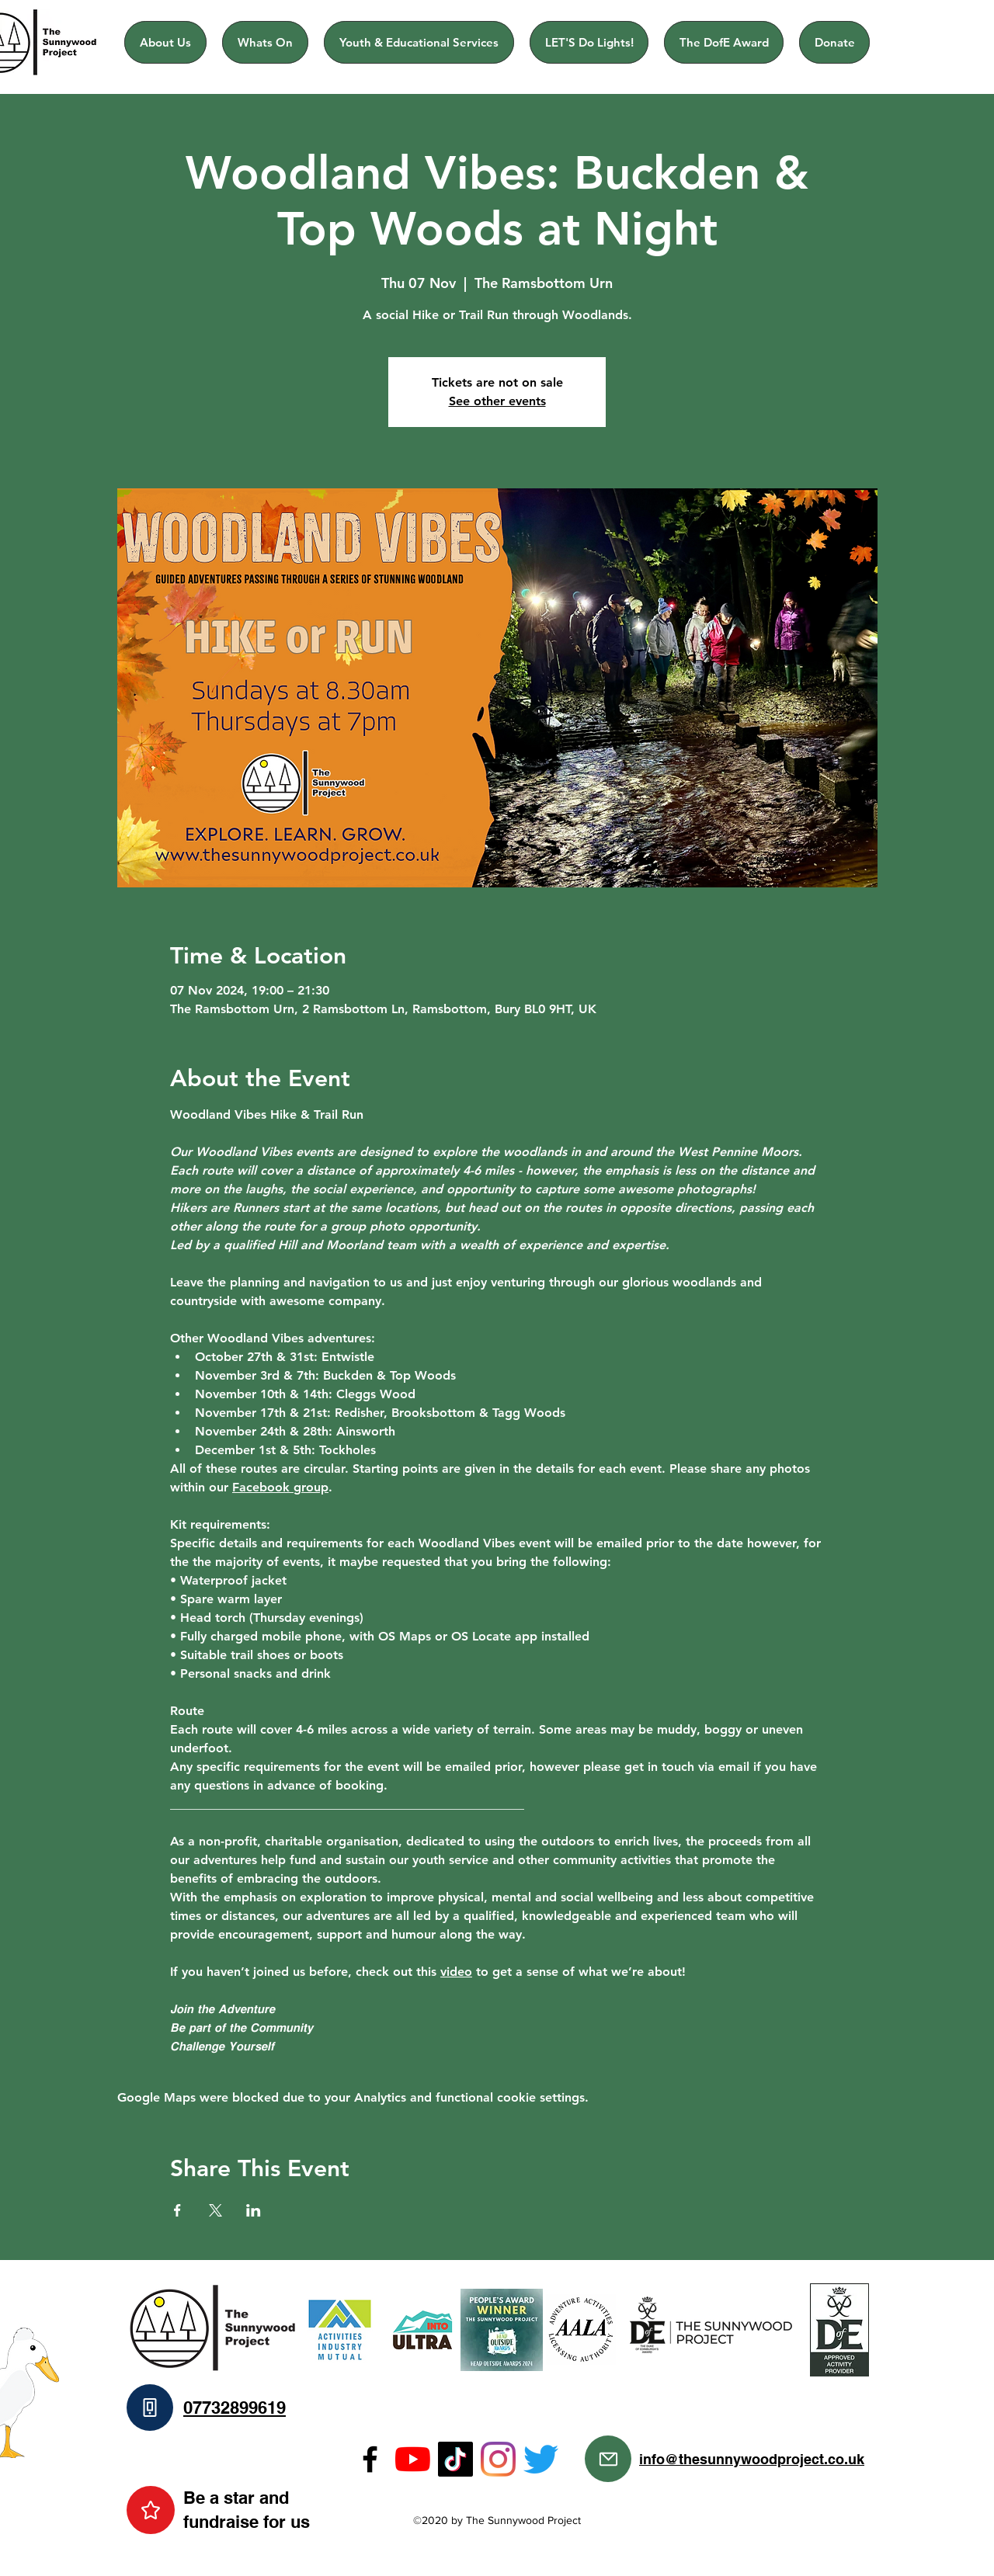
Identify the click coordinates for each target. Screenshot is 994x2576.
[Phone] (150, 2407)
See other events (497, 401)
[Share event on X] (215, 2210)
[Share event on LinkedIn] (253, 2210)
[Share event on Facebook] (177, 2210)
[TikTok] (455, 2459)
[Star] (151, 2510)
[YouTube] (412, 2459)
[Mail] (608, 2458)
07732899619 (234, 2407)
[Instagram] (498, 2459)
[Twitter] (540, 2459)
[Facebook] (370, 2459)
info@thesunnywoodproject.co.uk (751, 2459)
